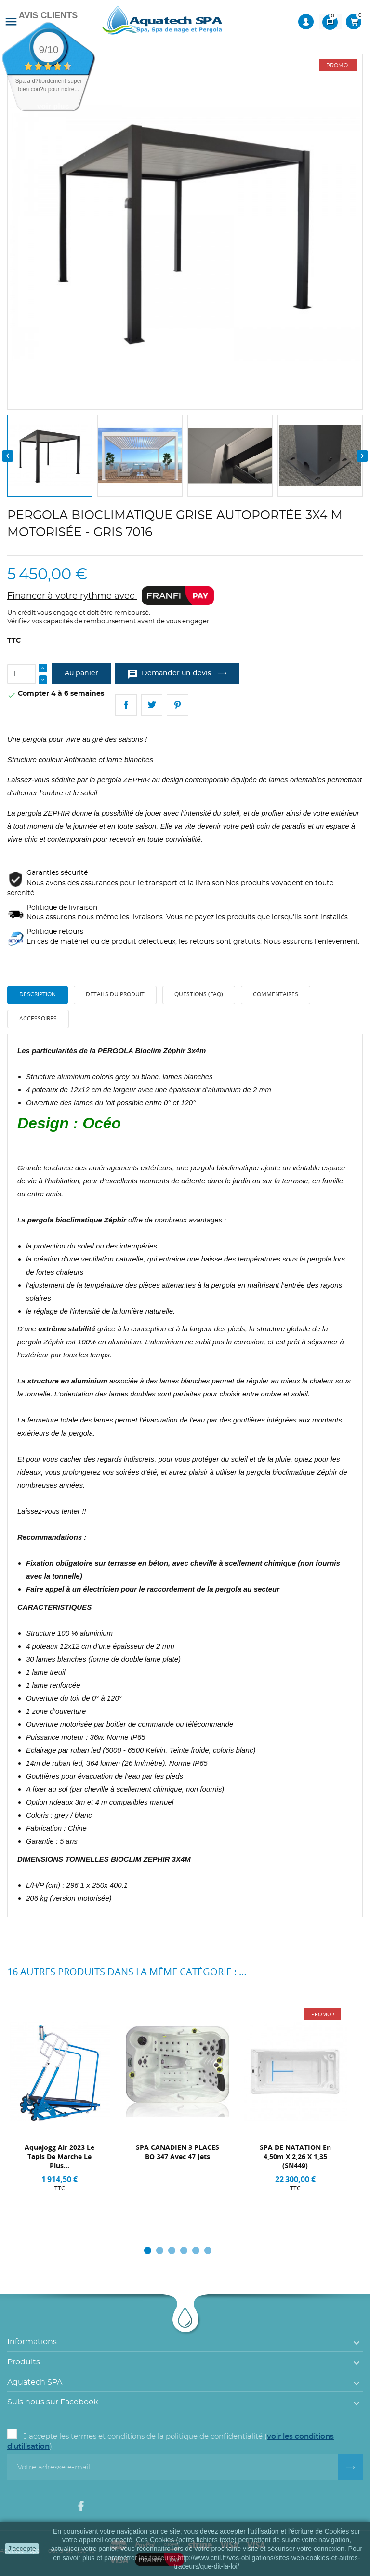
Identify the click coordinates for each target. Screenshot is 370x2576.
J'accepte (22, 2548)
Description (37, 994)
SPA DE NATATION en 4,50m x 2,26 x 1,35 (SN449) (295, 2156)
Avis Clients (48, 15)
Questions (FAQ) (198, 994)
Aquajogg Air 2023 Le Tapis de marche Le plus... (59, 2156)
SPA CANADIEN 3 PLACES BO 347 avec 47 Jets (177, 2152)
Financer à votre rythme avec (110, 596)
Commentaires (275, 994)
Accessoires (38, 1018)
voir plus (53, 106)
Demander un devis (170, 674)
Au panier (81, 673)
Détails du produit (115, 994)
